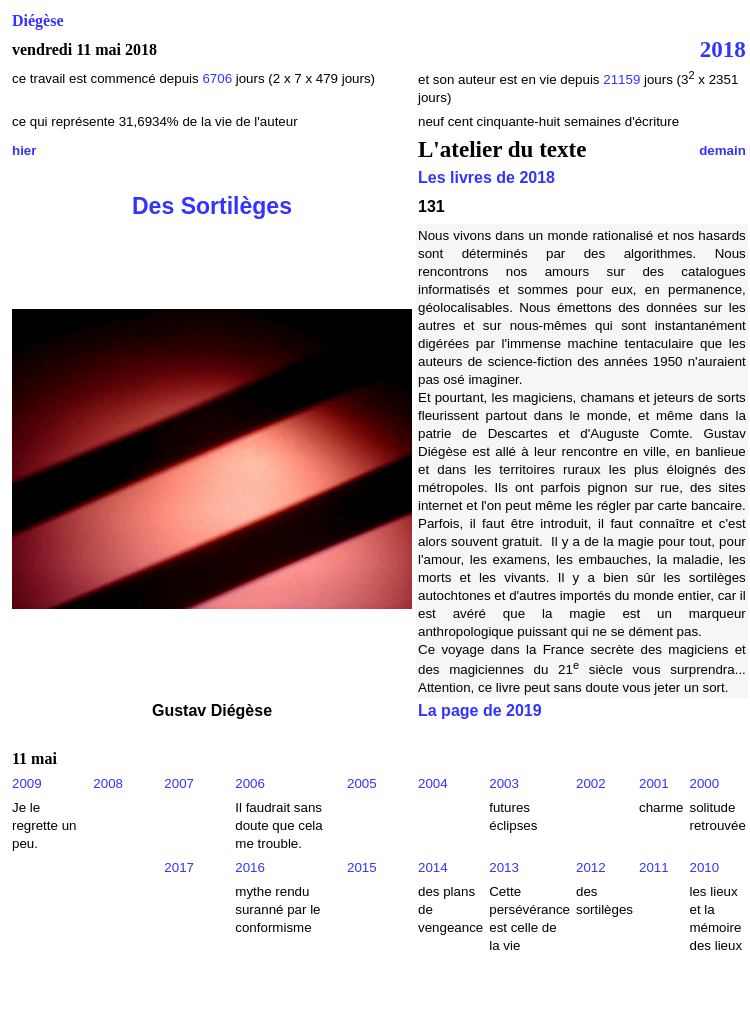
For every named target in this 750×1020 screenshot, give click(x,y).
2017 (179, 867)
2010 (704, 867)
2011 (654, 867)
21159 (621, 79)
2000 (704, 783)
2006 (250, 783)
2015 (362, 867)
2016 (250, 867)
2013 (504, 867)
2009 (27, 783)
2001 (654, 783)
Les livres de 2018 (486, 177)
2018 (723, 49)
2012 (591, 867)
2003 (504, 783)
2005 (362, 783)
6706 (217, 78)
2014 (433, 867)
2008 (108, 783)
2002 (591, 783)
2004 (433, 783)
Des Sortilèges (212, 206)
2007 (179, 783)
